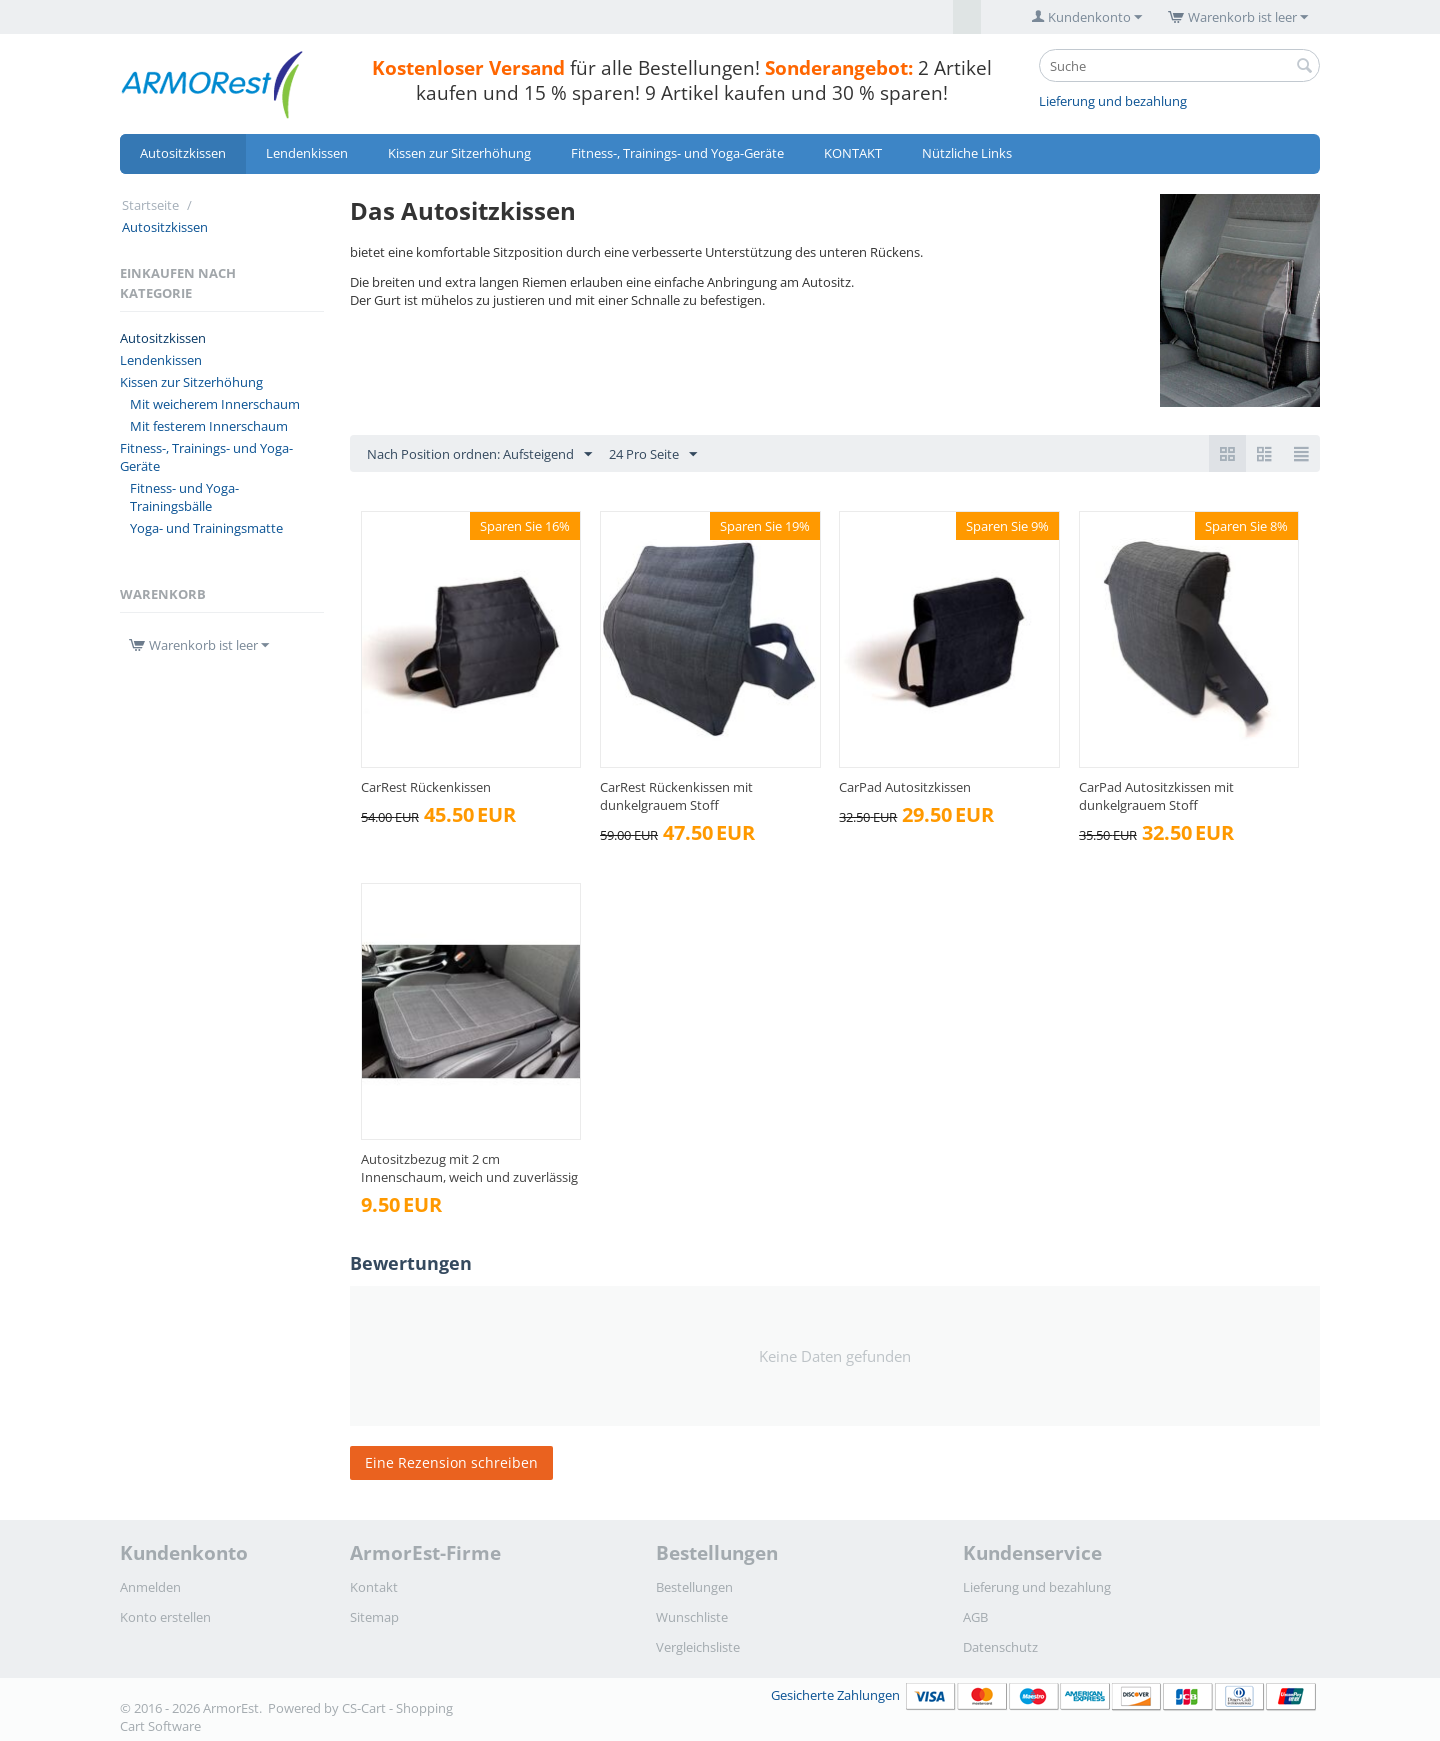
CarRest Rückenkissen (426, 787)
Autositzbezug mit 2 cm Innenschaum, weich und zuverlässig (469, 1168)
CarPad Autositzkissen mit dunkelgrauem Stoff (1156, 796)
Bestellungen (694, 1587)
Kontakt (374, 1587)
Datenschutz (1000, 1647)
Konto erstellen (165, 1617)
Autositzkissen (183, 153)
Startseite (150, 205)
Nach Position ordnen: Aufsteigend (479, 455)
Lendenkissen (307, 153)
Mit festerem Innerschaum (209, 426)
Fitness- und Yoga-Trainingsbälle (184, 497)
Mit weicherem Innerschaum (215, 404)
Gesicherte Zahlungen (1045, 1695)
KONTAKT (853, 153)
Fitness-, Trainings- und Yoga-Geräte (677, 153)
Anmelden (150, 1587)
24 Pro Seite (653, 455)
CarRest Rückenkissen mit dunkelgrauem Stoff (676, 796)
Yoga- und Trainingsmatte (206, 528)
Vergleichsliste (698, 1647)
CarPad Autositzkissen (905, 787)
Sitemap (374, 1617)
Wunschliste (692, 1617)
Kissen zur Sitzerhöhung (459, 153)
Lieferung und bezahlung (1113, 101)
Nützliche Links (967, 153)
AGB (975, 1617)
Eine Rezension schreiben (451, 1462)
